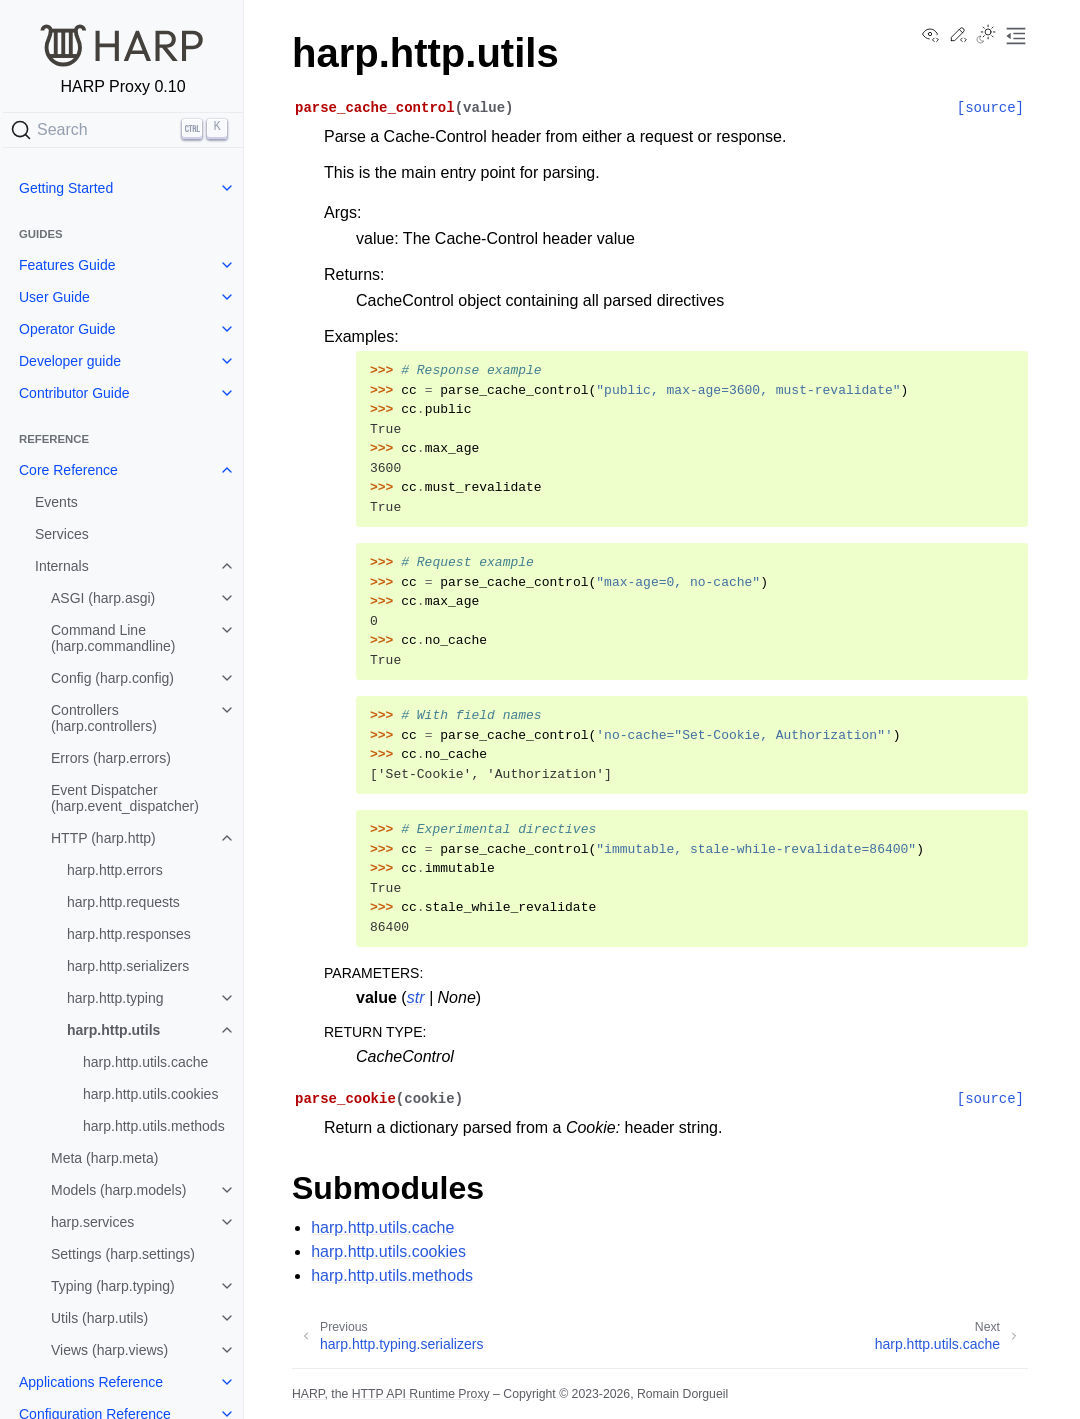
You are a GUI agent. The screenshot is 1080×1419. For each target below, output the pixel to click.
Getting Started (66, 188)
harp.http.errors (115, 870)
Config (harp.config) (112, 678)
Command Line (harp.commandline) (113, 638)
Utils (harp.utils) (99, 1318)
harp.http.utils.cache (145, 1062)
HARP (308, 1394)
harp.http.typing (115, 998)
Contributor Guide (74, 393)
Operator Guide (67, 329)
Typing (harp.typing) (113, 1286)
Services (62, 534)
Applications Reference (91, 1382)
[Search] (123, 130)
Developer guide (70, 361)
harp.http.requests (123, 902)
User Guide (54, 297)
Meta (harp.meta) (104, 1158)
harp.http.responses (129, 934)
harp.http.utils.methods (154, 1126)
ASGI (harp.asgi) (103, 598)
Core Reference (68, 470)
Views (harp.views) (109, 1350)
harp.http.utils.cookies (150, 1094)
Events (56, 502)
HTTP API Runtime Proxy (421, 1394)
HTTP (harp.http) (103, 838)
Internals (62, 566)
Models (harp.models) (118, 1190)
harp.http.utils (113, 1030)
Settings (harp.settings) (123, 1254)
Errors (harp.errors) (111, 758)
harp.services (92, 1222)
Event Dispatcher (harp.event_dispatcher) (125, 798)
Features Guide (67, 265)
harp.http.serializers (128, 966)
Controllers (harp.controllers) (104, 718)
